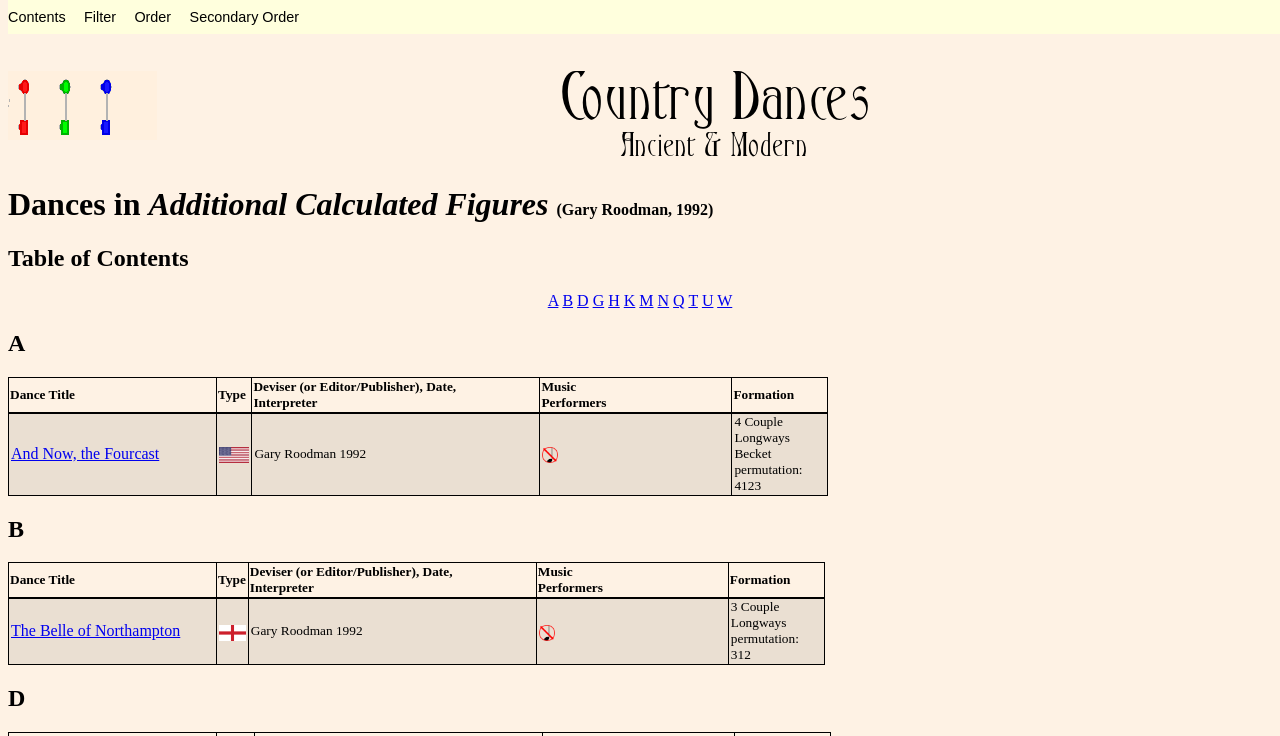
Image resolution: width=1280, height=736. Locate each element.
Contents (37, 17)
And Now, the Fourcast (85, 453)
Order (152, 17)
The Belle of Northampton (95, 630)
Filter (100, 17)
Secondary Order (245, 17)
